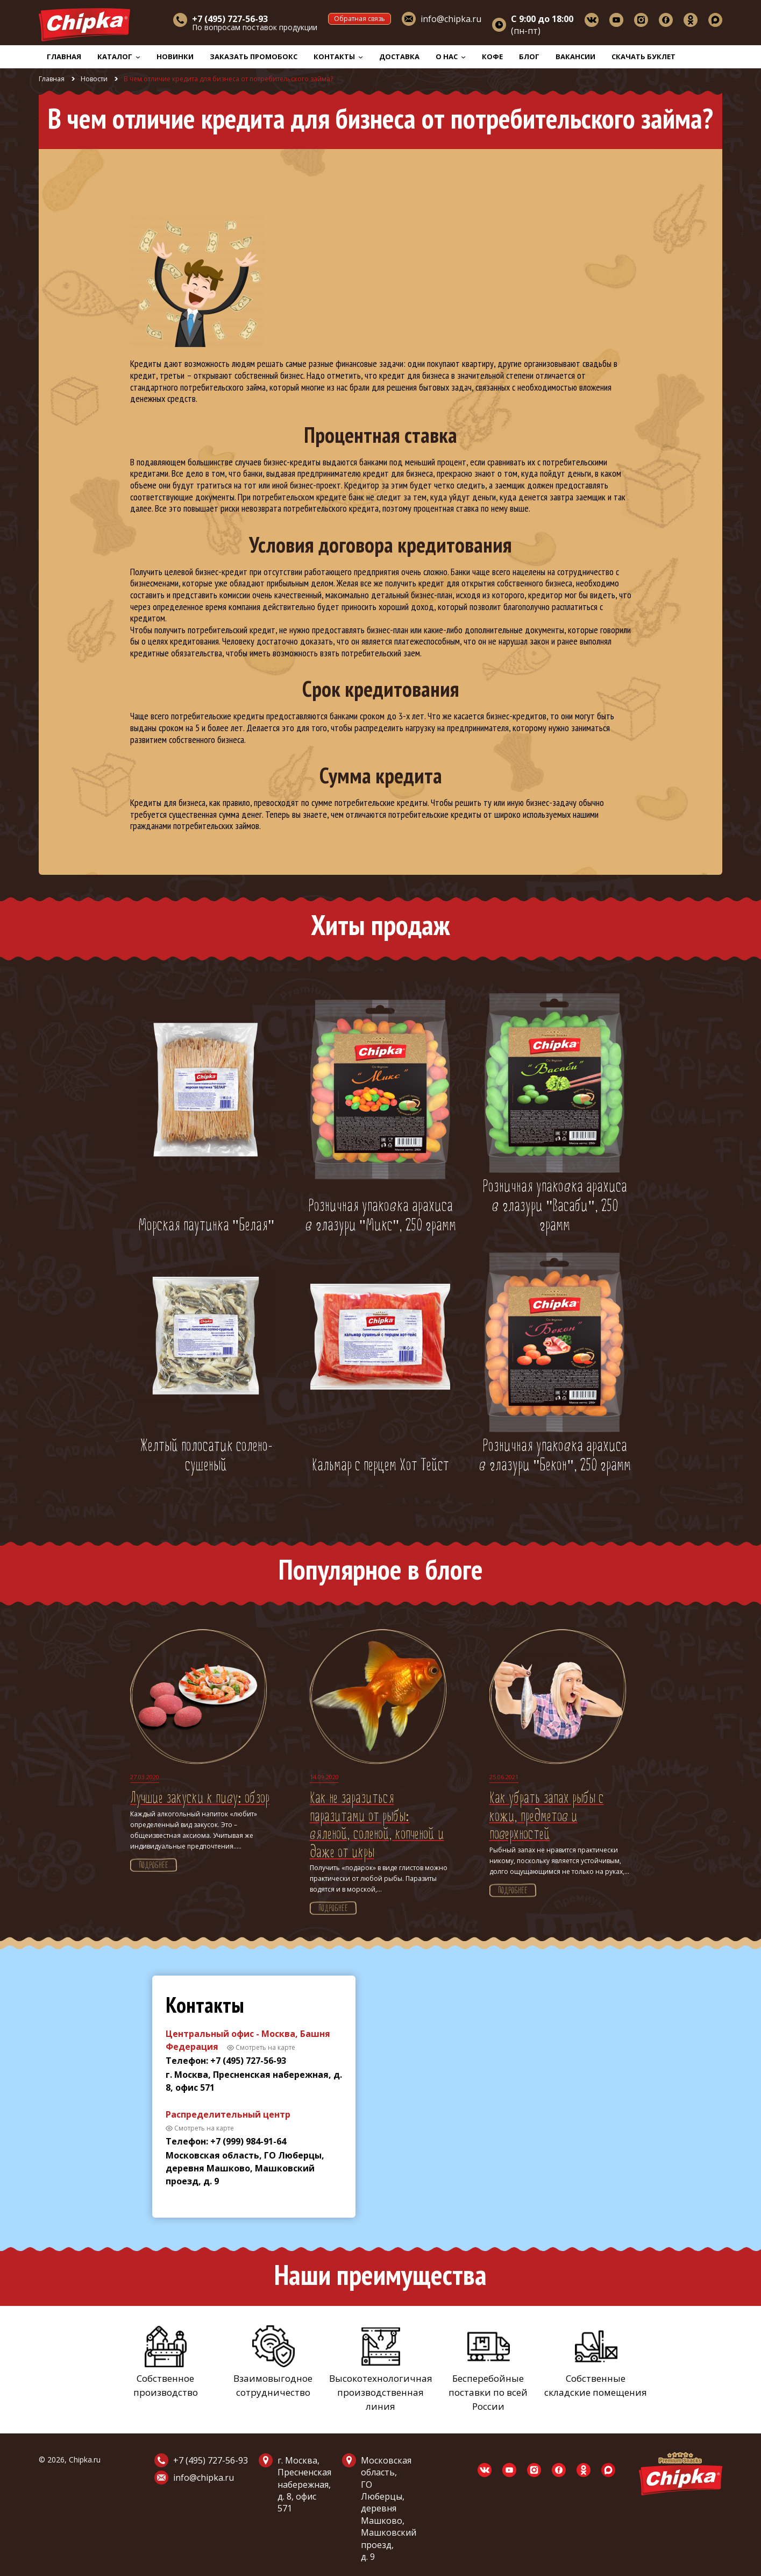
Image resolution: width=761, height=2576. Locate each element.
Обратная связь (359, 18)
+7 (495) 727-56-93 (210, 2460)
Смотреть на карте (265, 2047)
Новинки (175, 56)
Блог (529, 56)
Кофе (492, 56)
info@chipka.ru (451, 19)
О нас (451, 56)
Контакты (338, 56)
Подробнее (153, 1866)
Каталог (118, 56)
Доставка (399, 56)
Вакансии (575, 56)
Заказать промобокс (253, 56)
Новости (94, 78)
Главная (64, 56)
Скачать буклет (643, 56)
